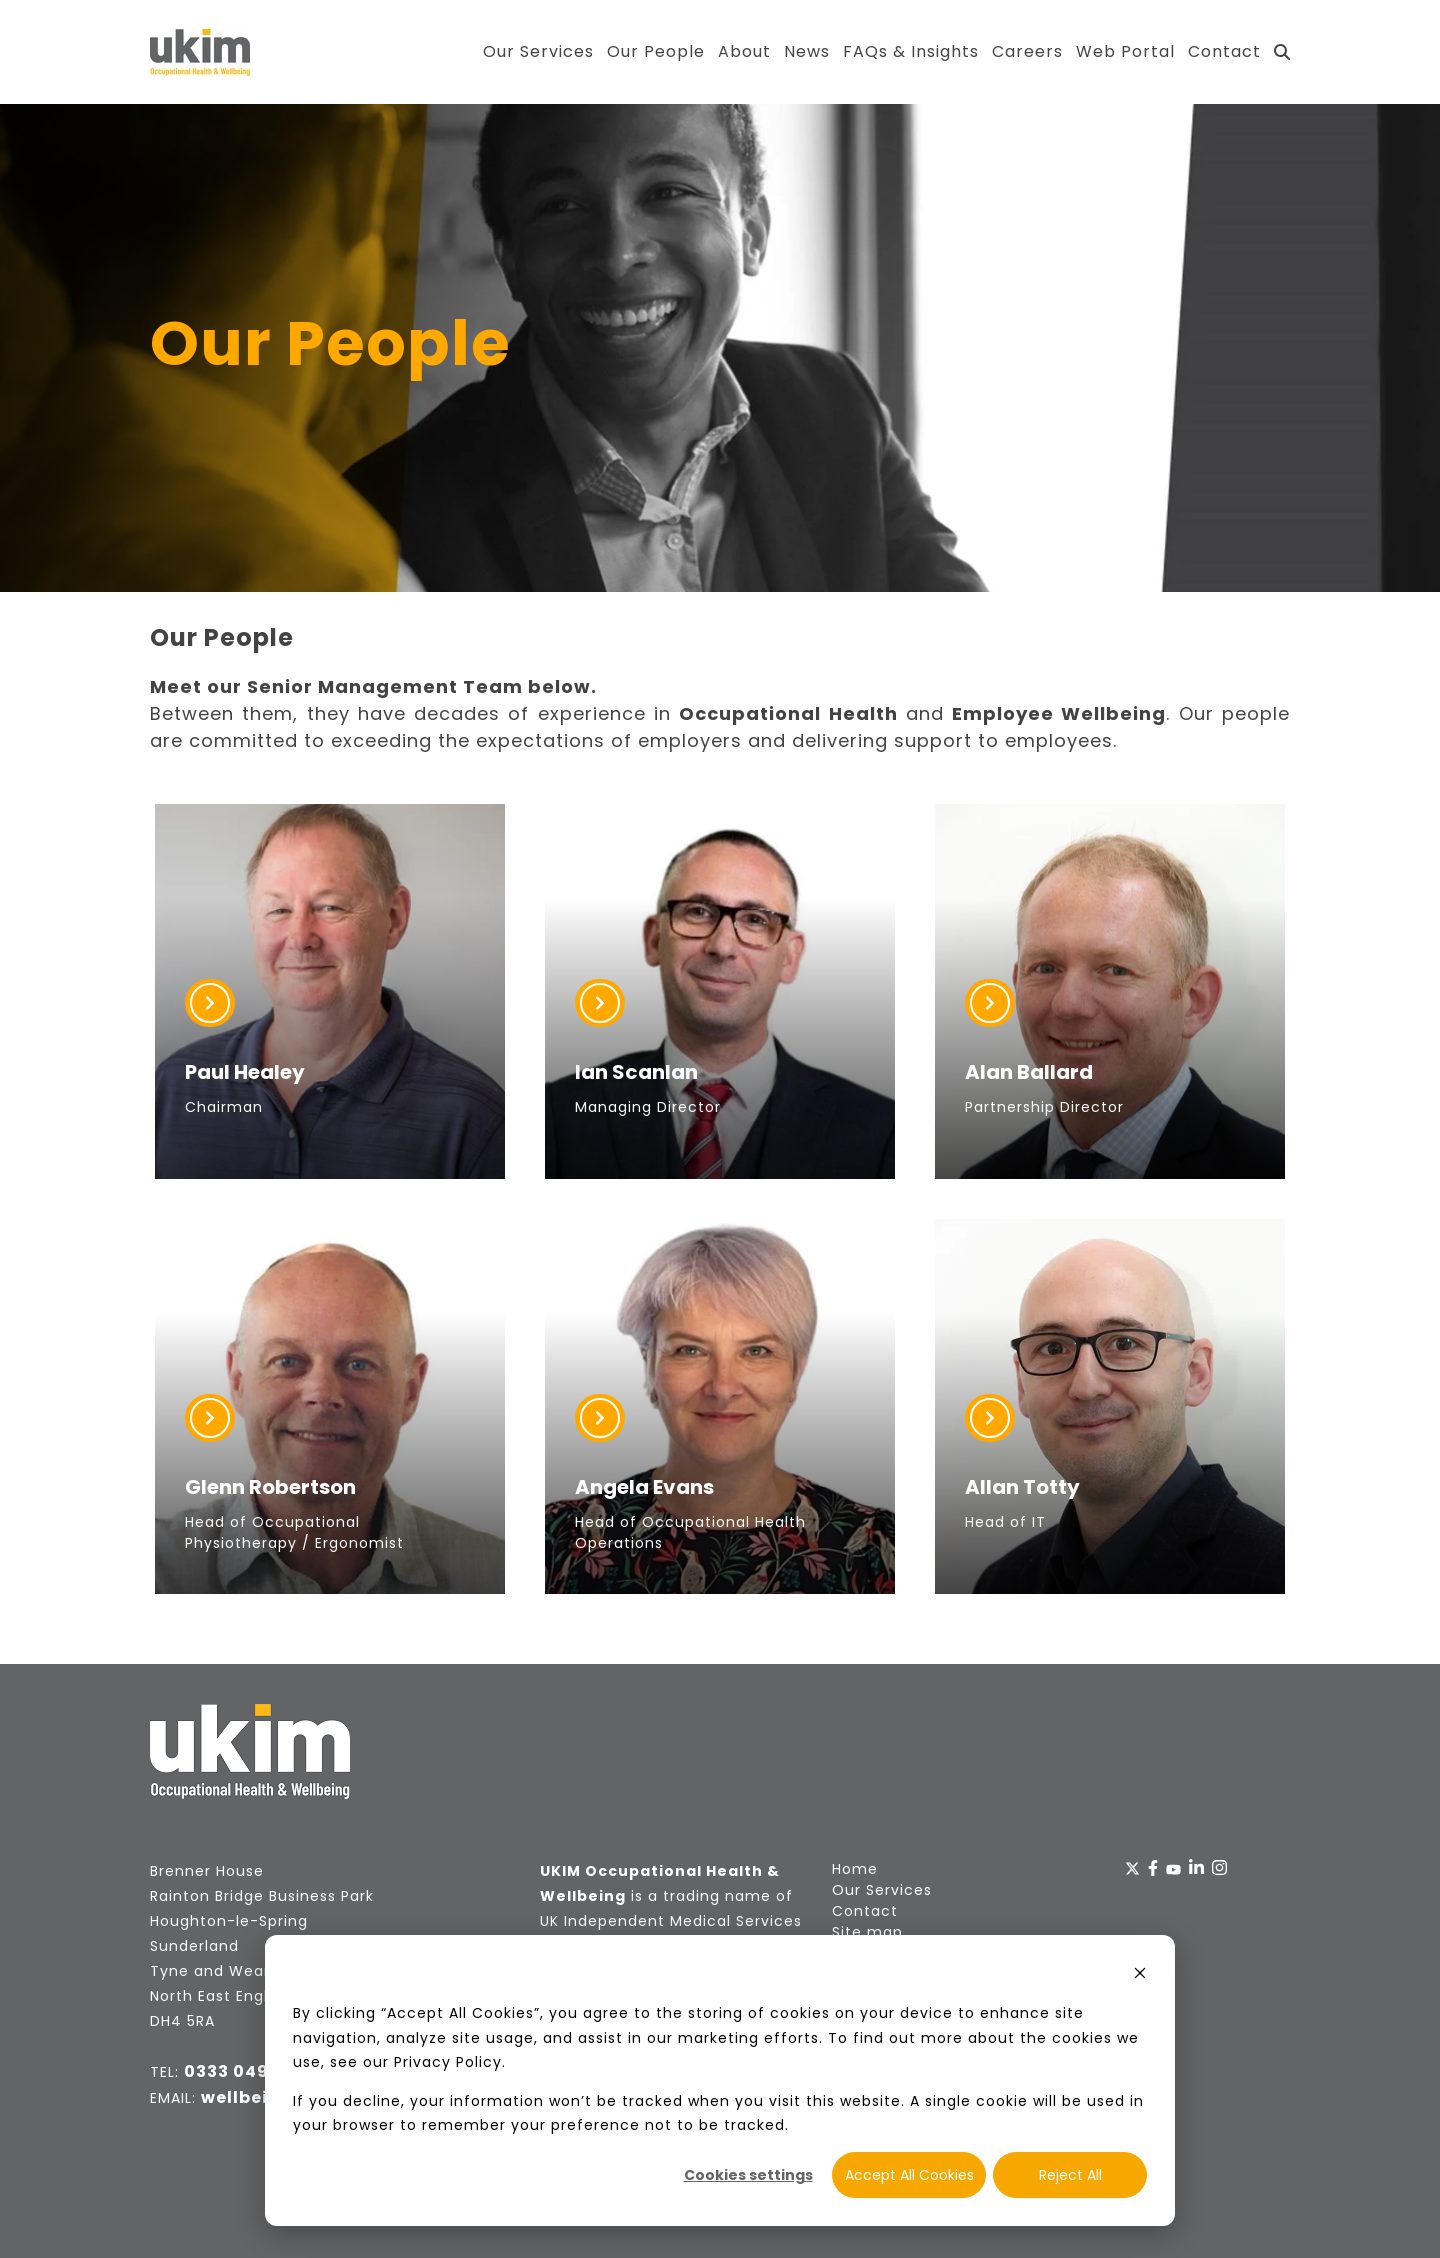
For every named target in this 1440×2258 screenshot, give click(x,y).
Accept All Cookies (909, 2175)
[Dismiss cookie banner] (1140, 1975)
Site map (867, 1932)
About (744, 51)
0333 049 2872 (251, 2071)
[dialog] (720, 2080)
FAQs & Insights (911, 51)
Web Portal (1125, 51)
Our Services (538, 51)
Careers (1027, 51)
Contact (1224, 51)
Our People (656, 51)
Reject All (1070, 2175)
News (807, 51)
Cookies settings (748, 2175)
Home (855, 1869)
